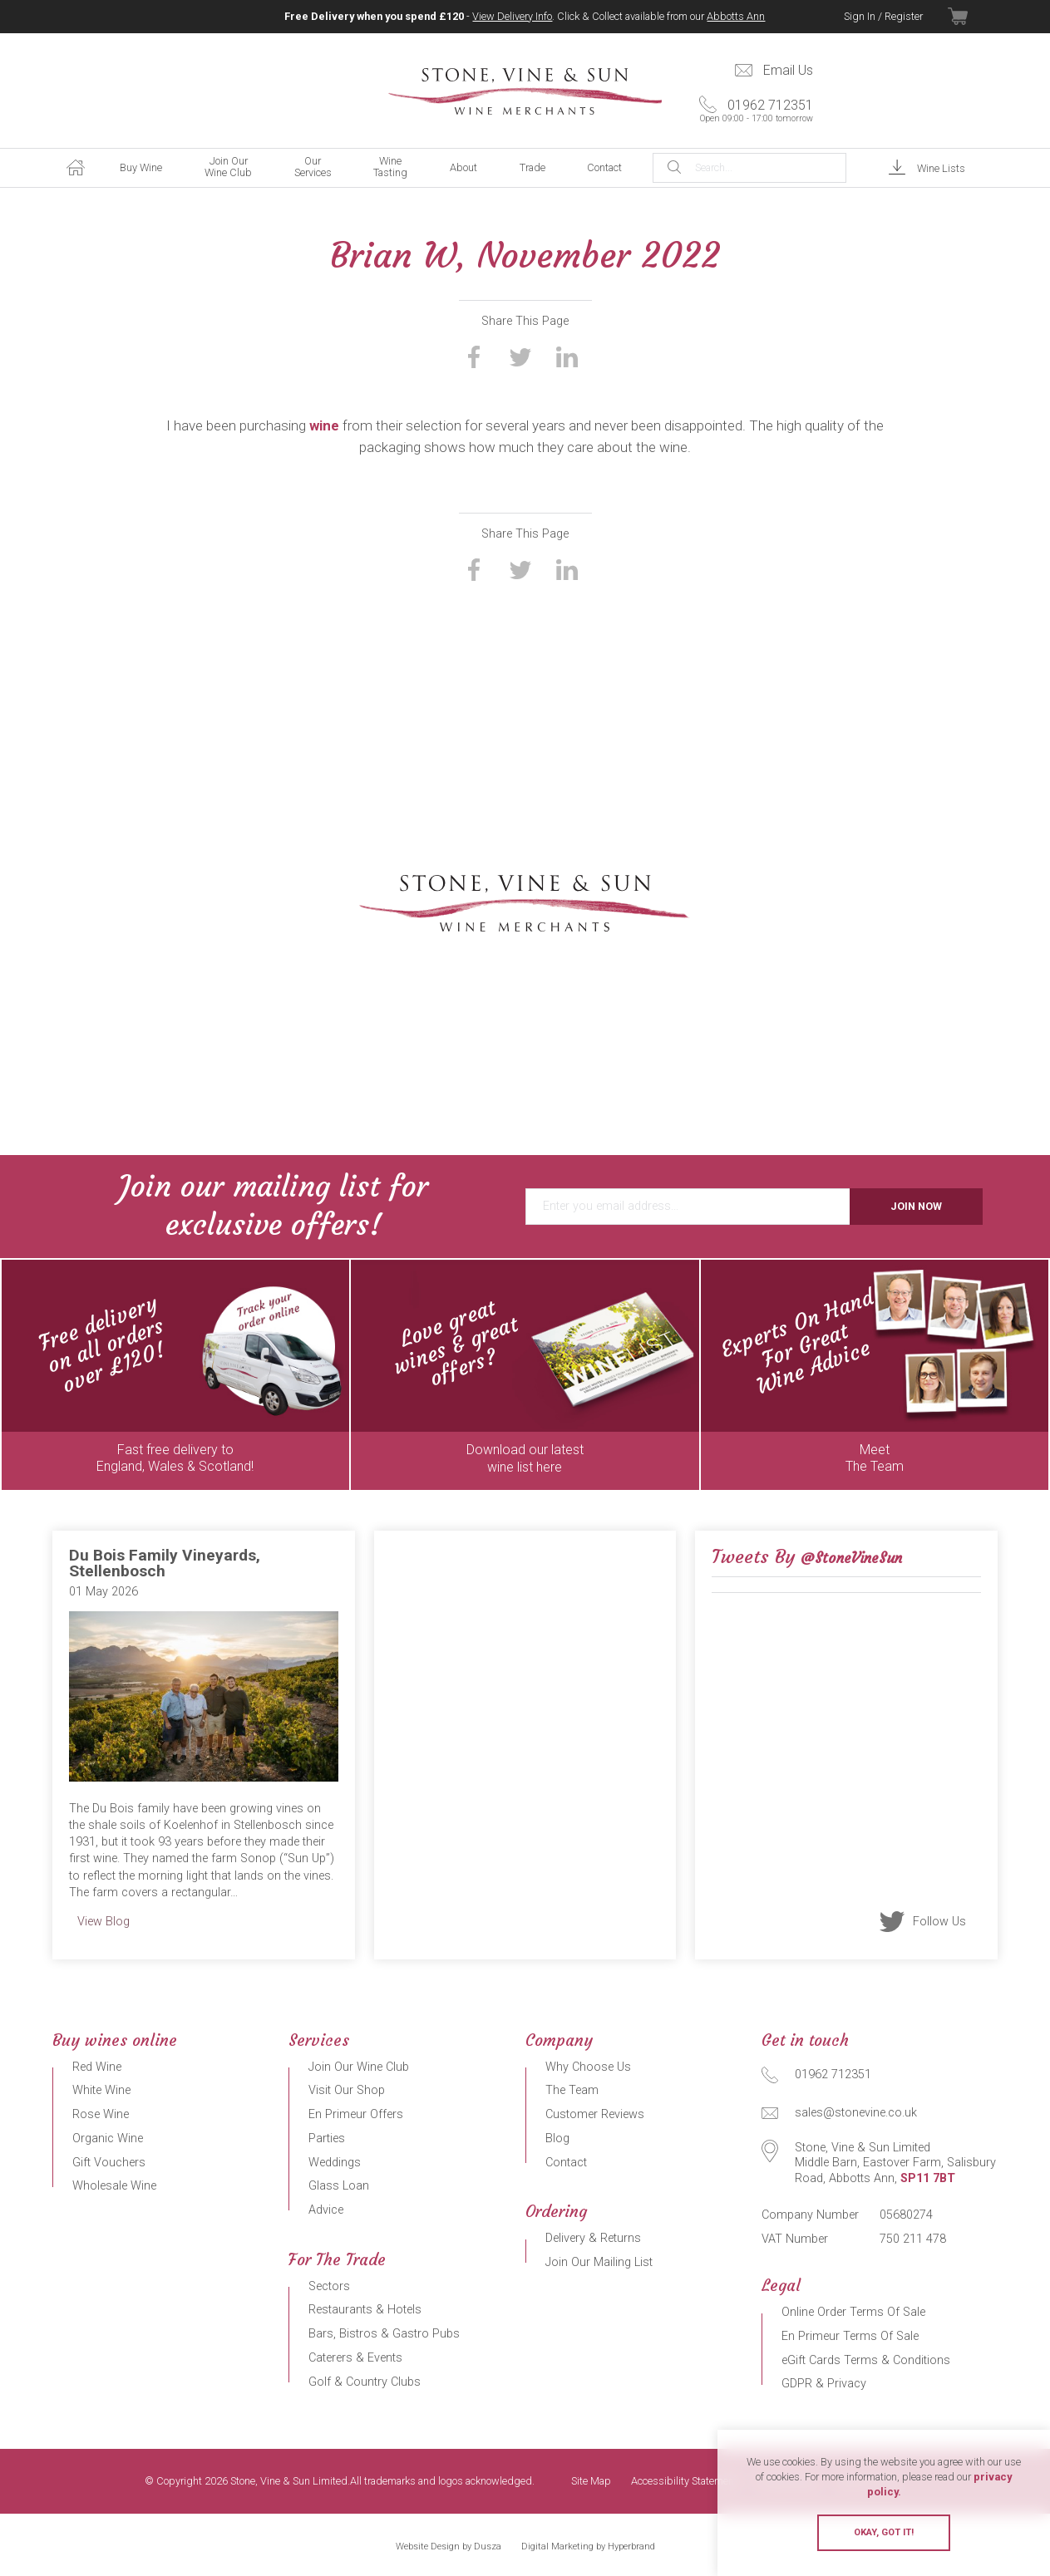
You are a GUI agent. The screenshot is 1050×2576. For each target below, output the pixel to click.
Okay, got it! (884, 2532)
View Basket (973, 16)
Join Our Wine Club (228, 167)
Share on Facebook (474, 356)
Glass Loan (338, 2186)
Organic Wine (107, 2138)
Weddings (334, 2163)
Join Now (916, 1206)
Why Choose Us (588, 2067)
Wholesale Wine (114, 2186)
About (463, 167)
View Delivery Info (512, 16)
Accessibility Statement (684, 2481)
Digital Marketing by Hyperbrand (588, 2546)
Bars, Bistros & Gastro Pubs (384, 2334)
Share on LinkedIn (567, 356)
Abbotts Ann (736, 16)
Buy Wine (141, 167)
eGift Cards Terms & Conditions (865, 2360)
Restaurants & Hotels (364, 2310)
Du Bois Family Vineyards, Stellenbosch (164, 1563)
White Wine (101, 2090)
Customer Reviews (594, 2114)
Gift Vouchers (108, 2163)
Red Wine (96, 2067)
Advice (325, 2210)
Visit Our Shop (346, 2090)
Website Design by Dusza (448, 2546)
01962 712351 (751, 111)
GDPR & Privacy (823, 2384)
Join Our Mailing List (599, 2262)
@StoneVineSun (851, 1558)
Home (75, 168)
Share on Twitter (520, 356)
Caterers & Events (355, 2358)
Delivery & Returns (593, 2238)
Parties (326, 2138)
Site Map (591, 2481)
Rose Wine (100, 2114)
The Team (572, 2090)
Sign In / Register (883, 16)
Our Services (313, 167)
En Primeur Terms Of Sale (850, 2336)
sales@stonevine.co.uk (856, 2113)
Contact (604, 167)
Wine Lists (941, 168)
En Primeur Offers (355, 2114)
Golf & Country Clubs (364, 2382)
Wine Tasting (390, 167)
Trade (532, 167)
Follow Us (939, 1921)
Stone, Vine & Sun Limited (525, 91)
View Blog (103, 1922)
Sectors (329, 2286)
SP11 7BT (927, 2178)
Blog (557, 2138)
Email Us (788, 70)
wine (324, 425)
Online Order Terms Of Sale (853, 2312)
